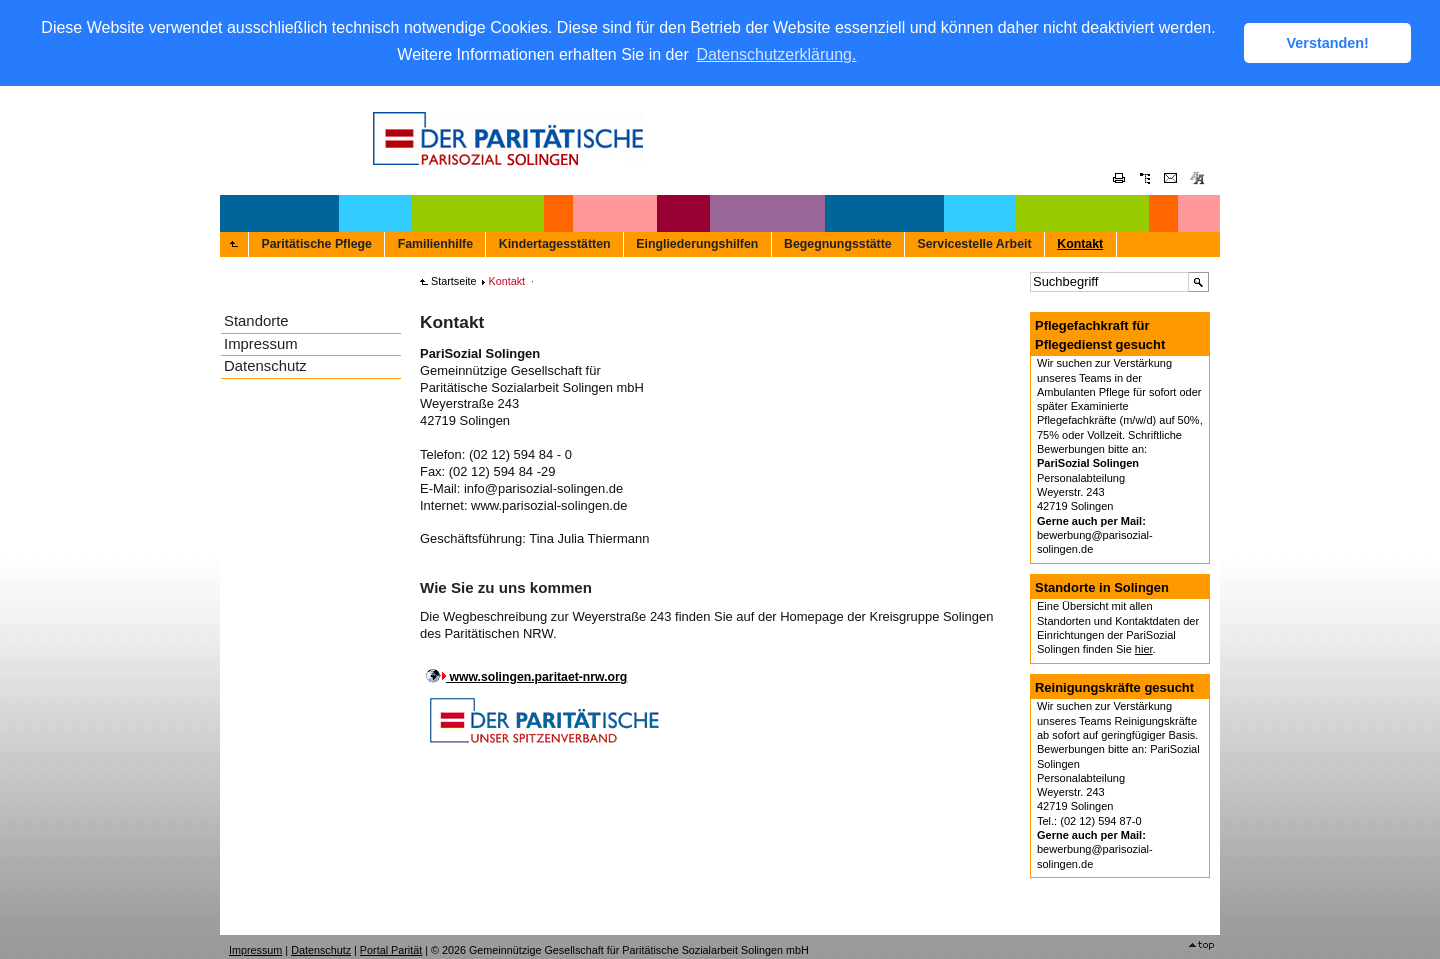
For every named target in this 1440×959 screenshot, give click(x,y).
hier (1144, 648)
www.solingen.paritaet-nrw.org (536, 676)
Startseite (454, 280)
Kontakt (1080, 243)
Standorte (256, 320)
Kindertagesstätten (555, 243)
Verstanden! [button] (1328, 43)
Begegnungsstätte (838, 243)
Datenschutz (265, 365)
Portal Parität (391, 949)
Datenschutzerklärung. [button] (776, 54)
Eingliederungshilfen (697, 243)
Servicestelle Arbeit (974, 243)
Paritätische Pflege (316, 243)
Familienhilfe (435, 243)
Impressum (261, 342)
